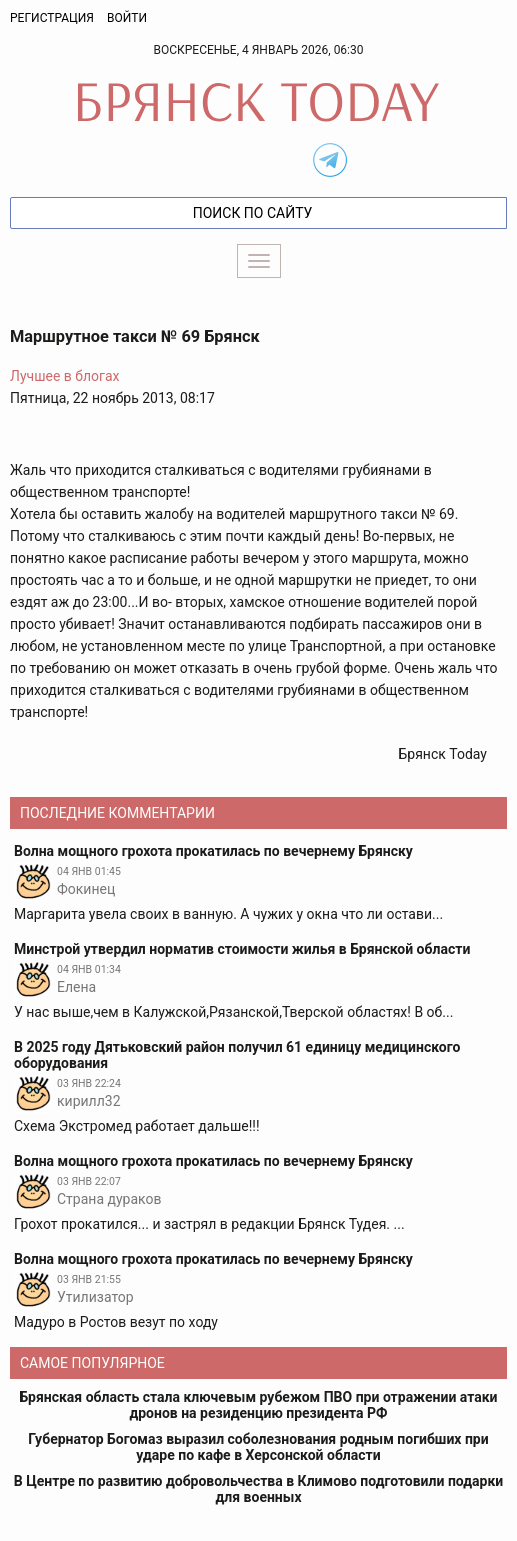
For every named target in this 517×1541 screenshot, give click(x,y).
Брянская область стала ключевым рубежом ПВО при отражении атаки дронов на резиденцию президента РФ (258, 1405)
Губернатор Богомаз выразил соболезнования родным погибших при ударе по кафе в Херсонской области (258, 1447)
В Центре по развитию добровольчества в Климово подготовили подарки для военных (258, 1489)
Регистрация (52, 18)
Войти (127, 18)
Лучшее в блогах (65, 376)
